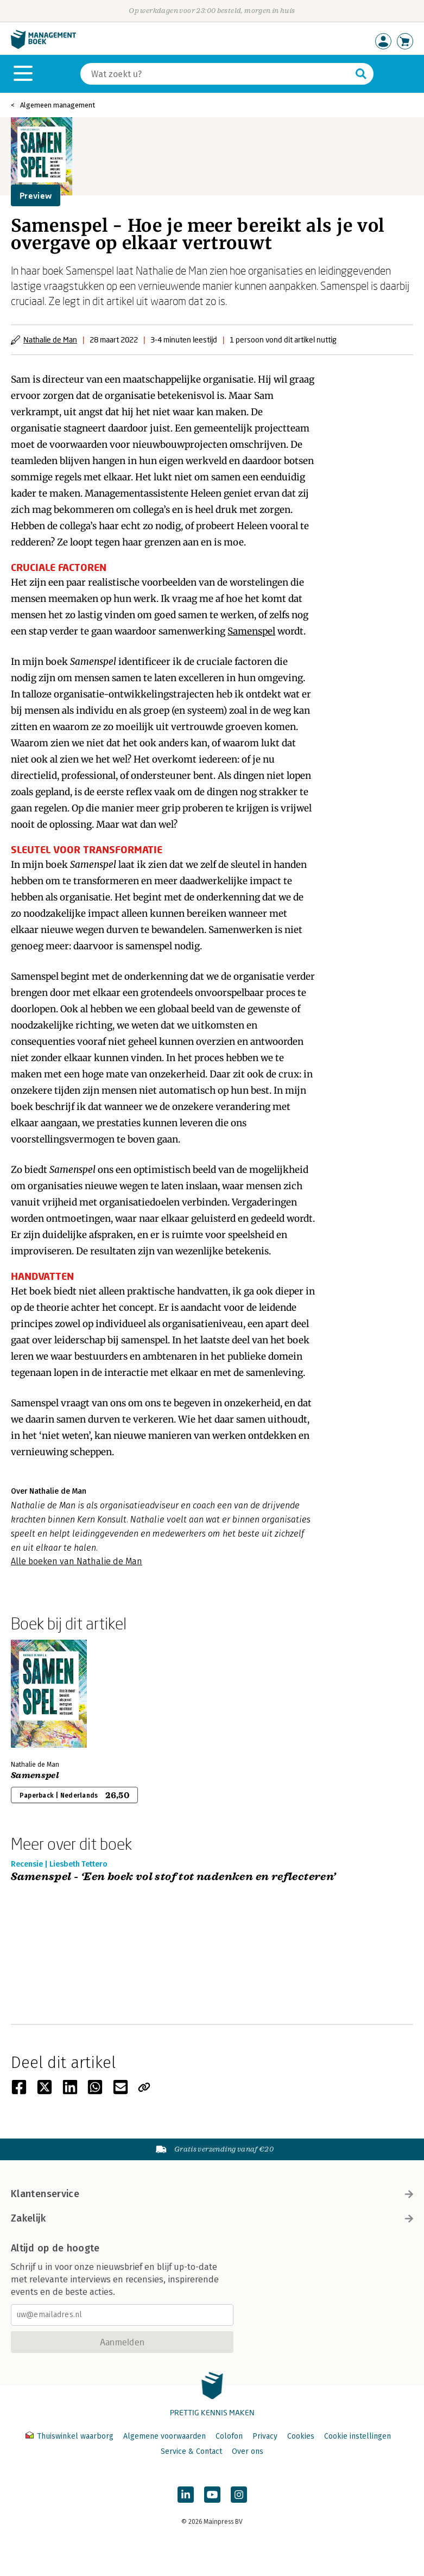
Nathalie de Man (50, 339)
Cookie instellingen (357, 2436)
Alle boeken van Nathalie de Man (76, 1561)
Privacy (264, 2436)
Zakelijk (212, 2218)
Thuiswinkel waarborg (71, 2436)
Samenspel (251, 631)
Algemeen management (57, 105)
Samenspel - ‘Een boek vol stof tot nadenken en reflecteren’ (173, 1877)
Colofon (229, 2436)
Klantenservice (212, 2194)
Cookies (300, 2436)
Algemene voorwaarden (164, 2436)
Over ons (247, 2451)
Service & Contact (191, 2451)
